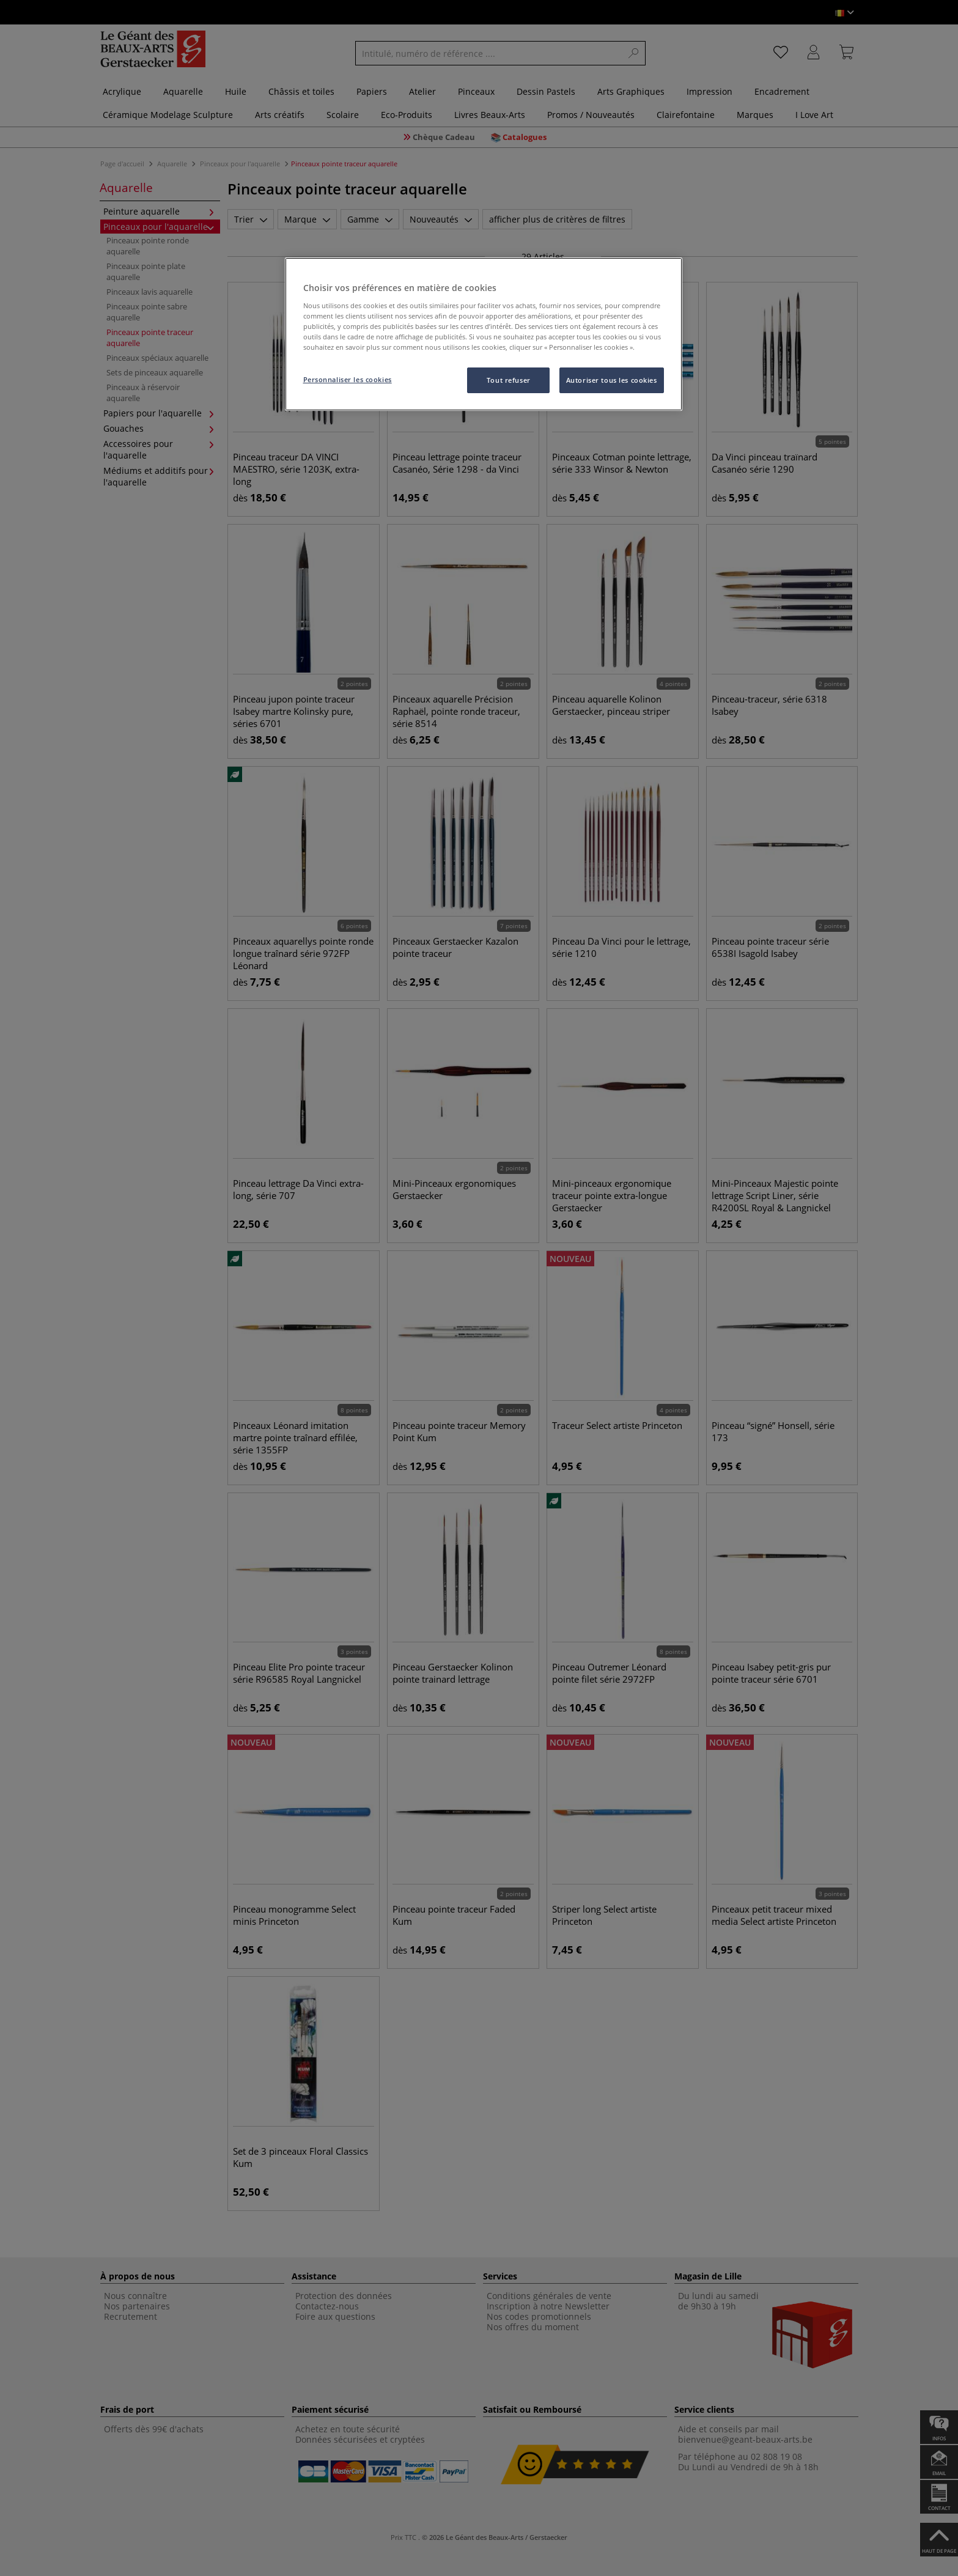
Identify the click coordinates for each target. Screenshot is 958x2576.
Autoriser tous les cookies (611, 380)
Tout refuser (509, 380)
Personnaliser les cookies (347, 379)
